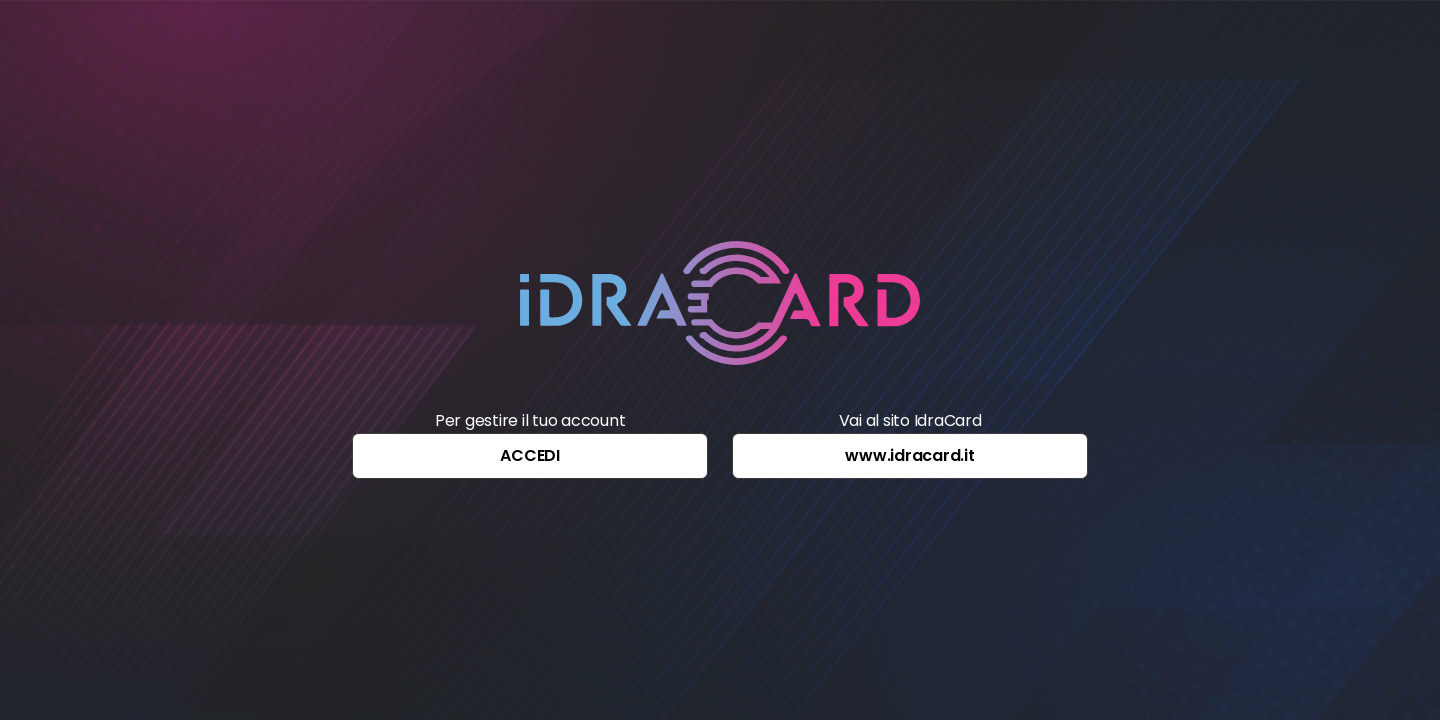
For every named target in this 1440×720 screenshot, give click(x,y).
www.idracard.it (909, 455)
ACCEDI (530, 455)
